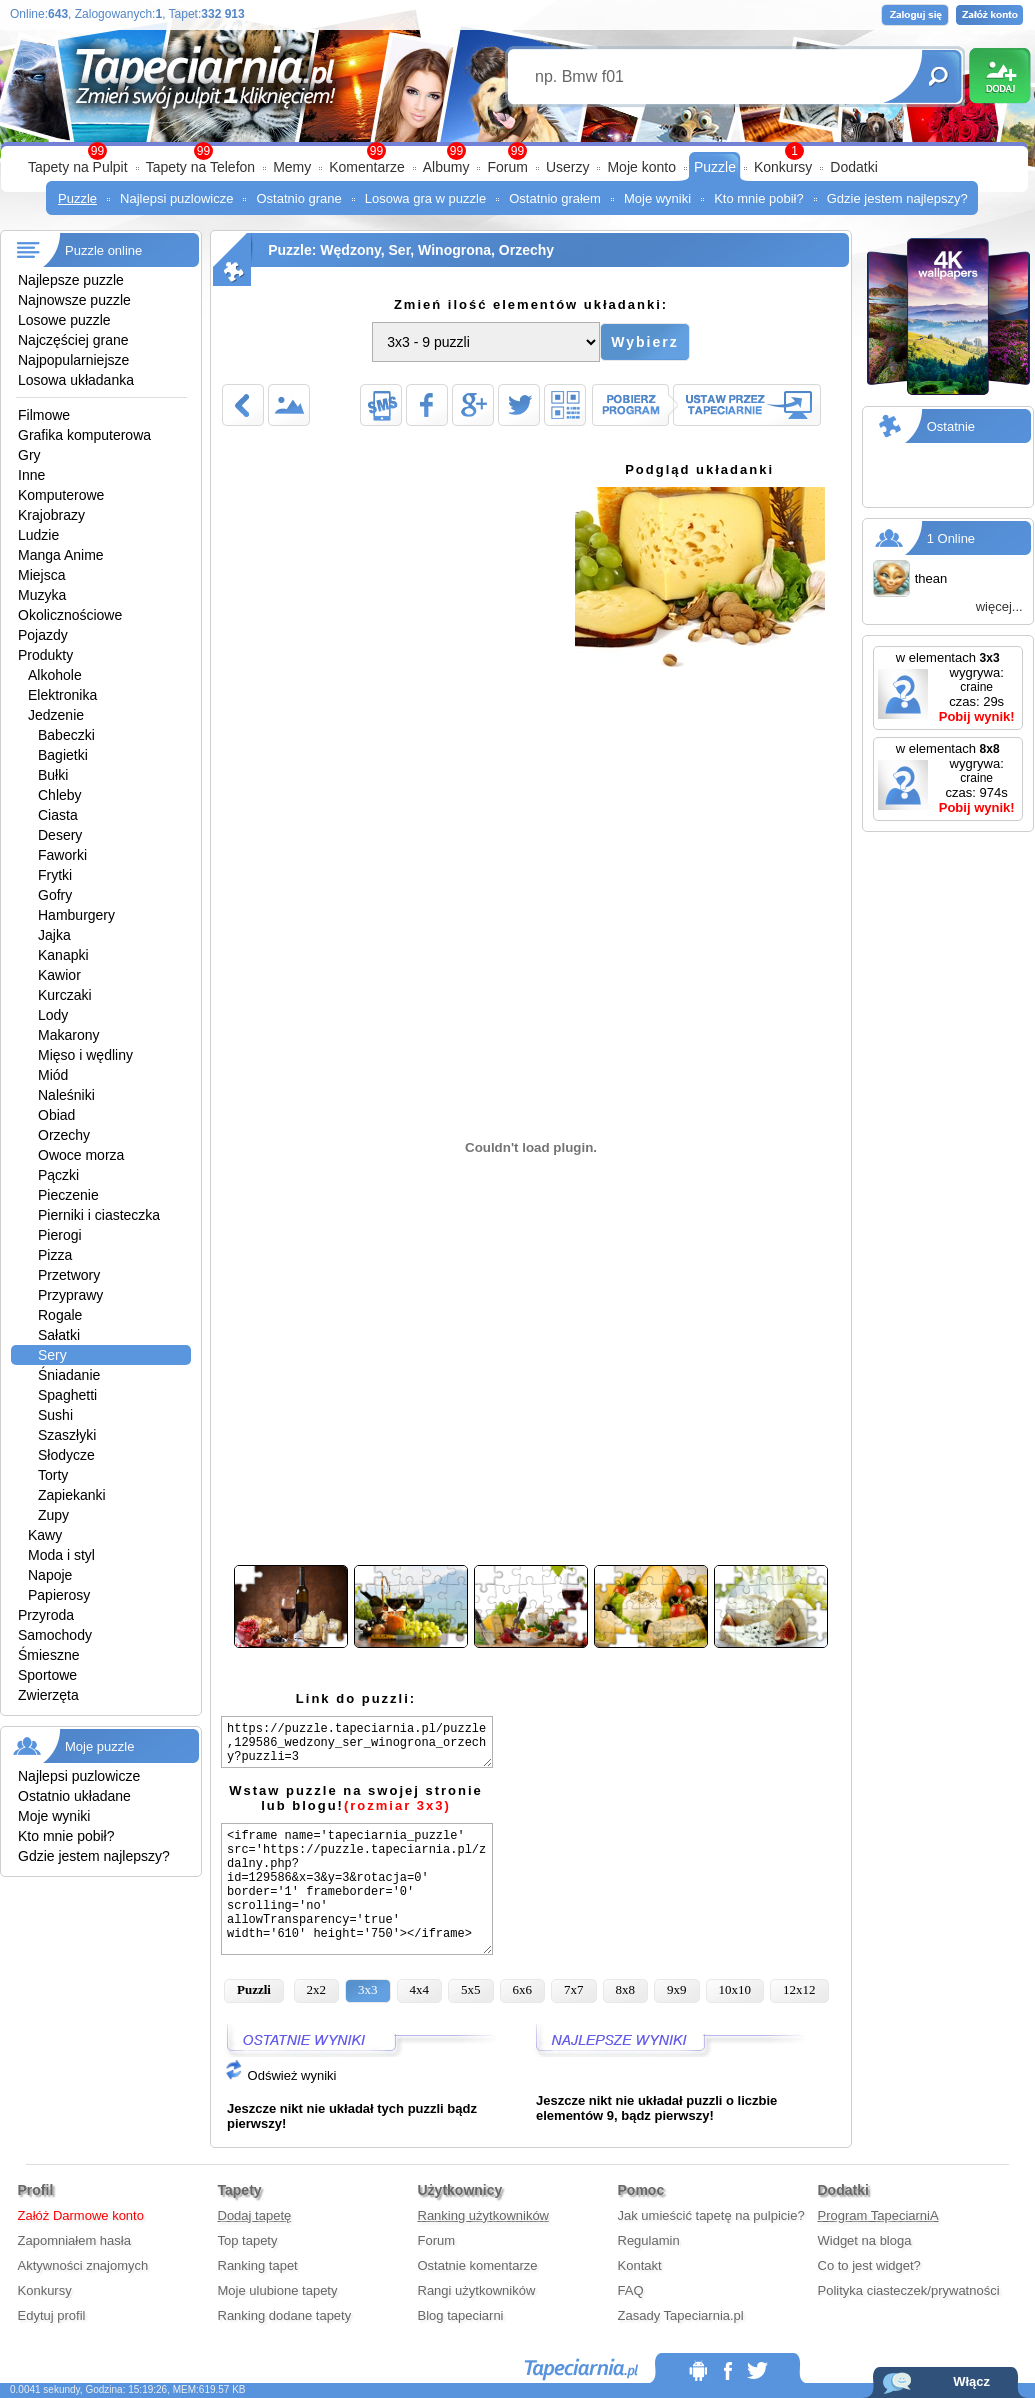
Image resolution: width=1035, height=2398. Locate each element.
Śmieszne (48, 1655)
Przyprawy (70, 1295)
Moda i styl (61, 1555)
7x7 (574, 1989)
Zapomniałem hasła (74, 2240)
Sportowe (47, 1675)
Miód (53, 1075)
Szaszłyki (67, 1435)
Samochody (55, 1635)
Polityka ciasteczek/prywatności (909, 2290)
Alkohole (55, 675)
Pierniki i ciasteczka (99, 1215)
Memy (292, 167)
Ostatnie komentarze (478, 2265)
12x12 (799, 1989)
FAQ (631, 2290)
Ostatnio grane (298, 198)
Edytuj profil (52, 2315)
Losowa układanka (76, 380)
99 (517, 151)
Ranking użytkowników (484, 2215)
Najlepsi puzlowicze (176, 198)
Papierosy (59, 1595)
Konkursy (783, 167)
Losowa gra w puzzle (425, 198)
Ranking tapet (258, 2265)
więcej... (999, 606)
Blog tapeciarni (461, 2315)
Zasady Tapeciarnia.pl (681, 2315)
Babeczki (66, 735)
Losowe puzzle (64, 320)
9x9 (677, 1989)
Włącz (971, 2381)
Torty (53, 1475)
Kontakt (640, 2265)
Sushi (55, 1415)
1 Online (951, 538)
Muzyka (42, 595)
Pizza (55, 1255)
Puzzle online (103, 250)
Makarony (68, 1035)
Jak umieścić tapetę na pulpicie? (711, 2215)
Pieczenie (68, 1195)
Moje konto (641, 167)
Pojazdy (43, 635)
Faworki (62, 855)
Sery (52, 1355)
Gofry (55, 895)
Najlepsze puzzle (71, 280)
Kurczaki (65, 995)
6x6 (523, 1989)
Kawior (59, 975)
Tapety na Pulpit (78, 167)
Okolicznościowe (70, 615)
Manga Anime (61, 555)
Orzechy (64, 1135)
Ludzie (38, 535)
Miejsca (41, 575)
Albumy (446, 167)
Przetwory (69, 1275)
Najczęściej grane (73, 340)
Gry (29, 455)
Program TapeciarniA (878, 2215)
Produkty (45, 655)
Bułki (53, 775)
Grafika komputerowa (84, 435)
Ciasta (58, 815)
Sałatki (59, 1335)
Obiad (56, 1115)
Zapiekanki (72, 1495)
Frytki (55, 875)
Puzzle (715, 167)
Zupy (53, 1515)
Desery (60, 835)
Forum (507, 167)
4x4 (420, 1989)
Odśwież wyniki (280, 2075)
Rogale (60, 1315)
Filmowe (44, 415)
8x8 (626, 1989)
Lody (53, 1015)
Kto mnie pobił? (759, 198)
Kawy (45, 1535)
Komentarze (366, 167)
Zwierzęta (48, 1695)
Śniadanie (69, 1375)
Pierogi (60, 1235)
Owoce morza (81, 1155)
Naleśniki (66, 1095)
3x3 (368, 1989)
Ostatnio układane (74, 1796)
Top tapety (248, 2240)
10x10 (735, 1989)
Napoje (50, 1575)
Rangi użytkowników (477, 2290)
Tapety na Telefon (201, 167)
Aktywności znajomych (83, 2265)
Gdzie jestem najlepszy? (897, 198)
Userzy (568, 167)
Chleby (60, 795)
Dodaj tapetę (255, 2215)
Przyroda (46, 1615)
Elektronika (62, 695)
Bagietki (63, 755)
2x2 (317, 1989)
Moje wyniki (657, 198)
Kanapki (63, 955)
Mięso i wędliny (85, 1055)
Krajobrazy (51, 515)
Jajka (54, 935)
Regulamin (649, 2240)
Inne (31, 475)
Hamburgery (76, 915)
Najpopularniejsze (73, 360)
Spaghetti (67, 1395)
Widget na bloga (865, 2240)
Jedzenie (56, 715)
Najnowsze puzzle (74, 300)
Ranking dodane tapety (285, 2315)
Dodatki (853, 167)
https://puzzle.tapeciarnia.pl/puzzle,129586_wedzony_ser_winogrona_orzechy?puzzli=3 (357, 1742)
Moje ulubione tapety (278, 2290)
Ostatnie (951, 426)
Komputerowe (61, 495)
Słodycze (66, 1455)
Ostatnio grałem (555, 198)
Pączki (58, 1175)
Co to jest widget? (869, 2265)
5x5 (471, 1989)
